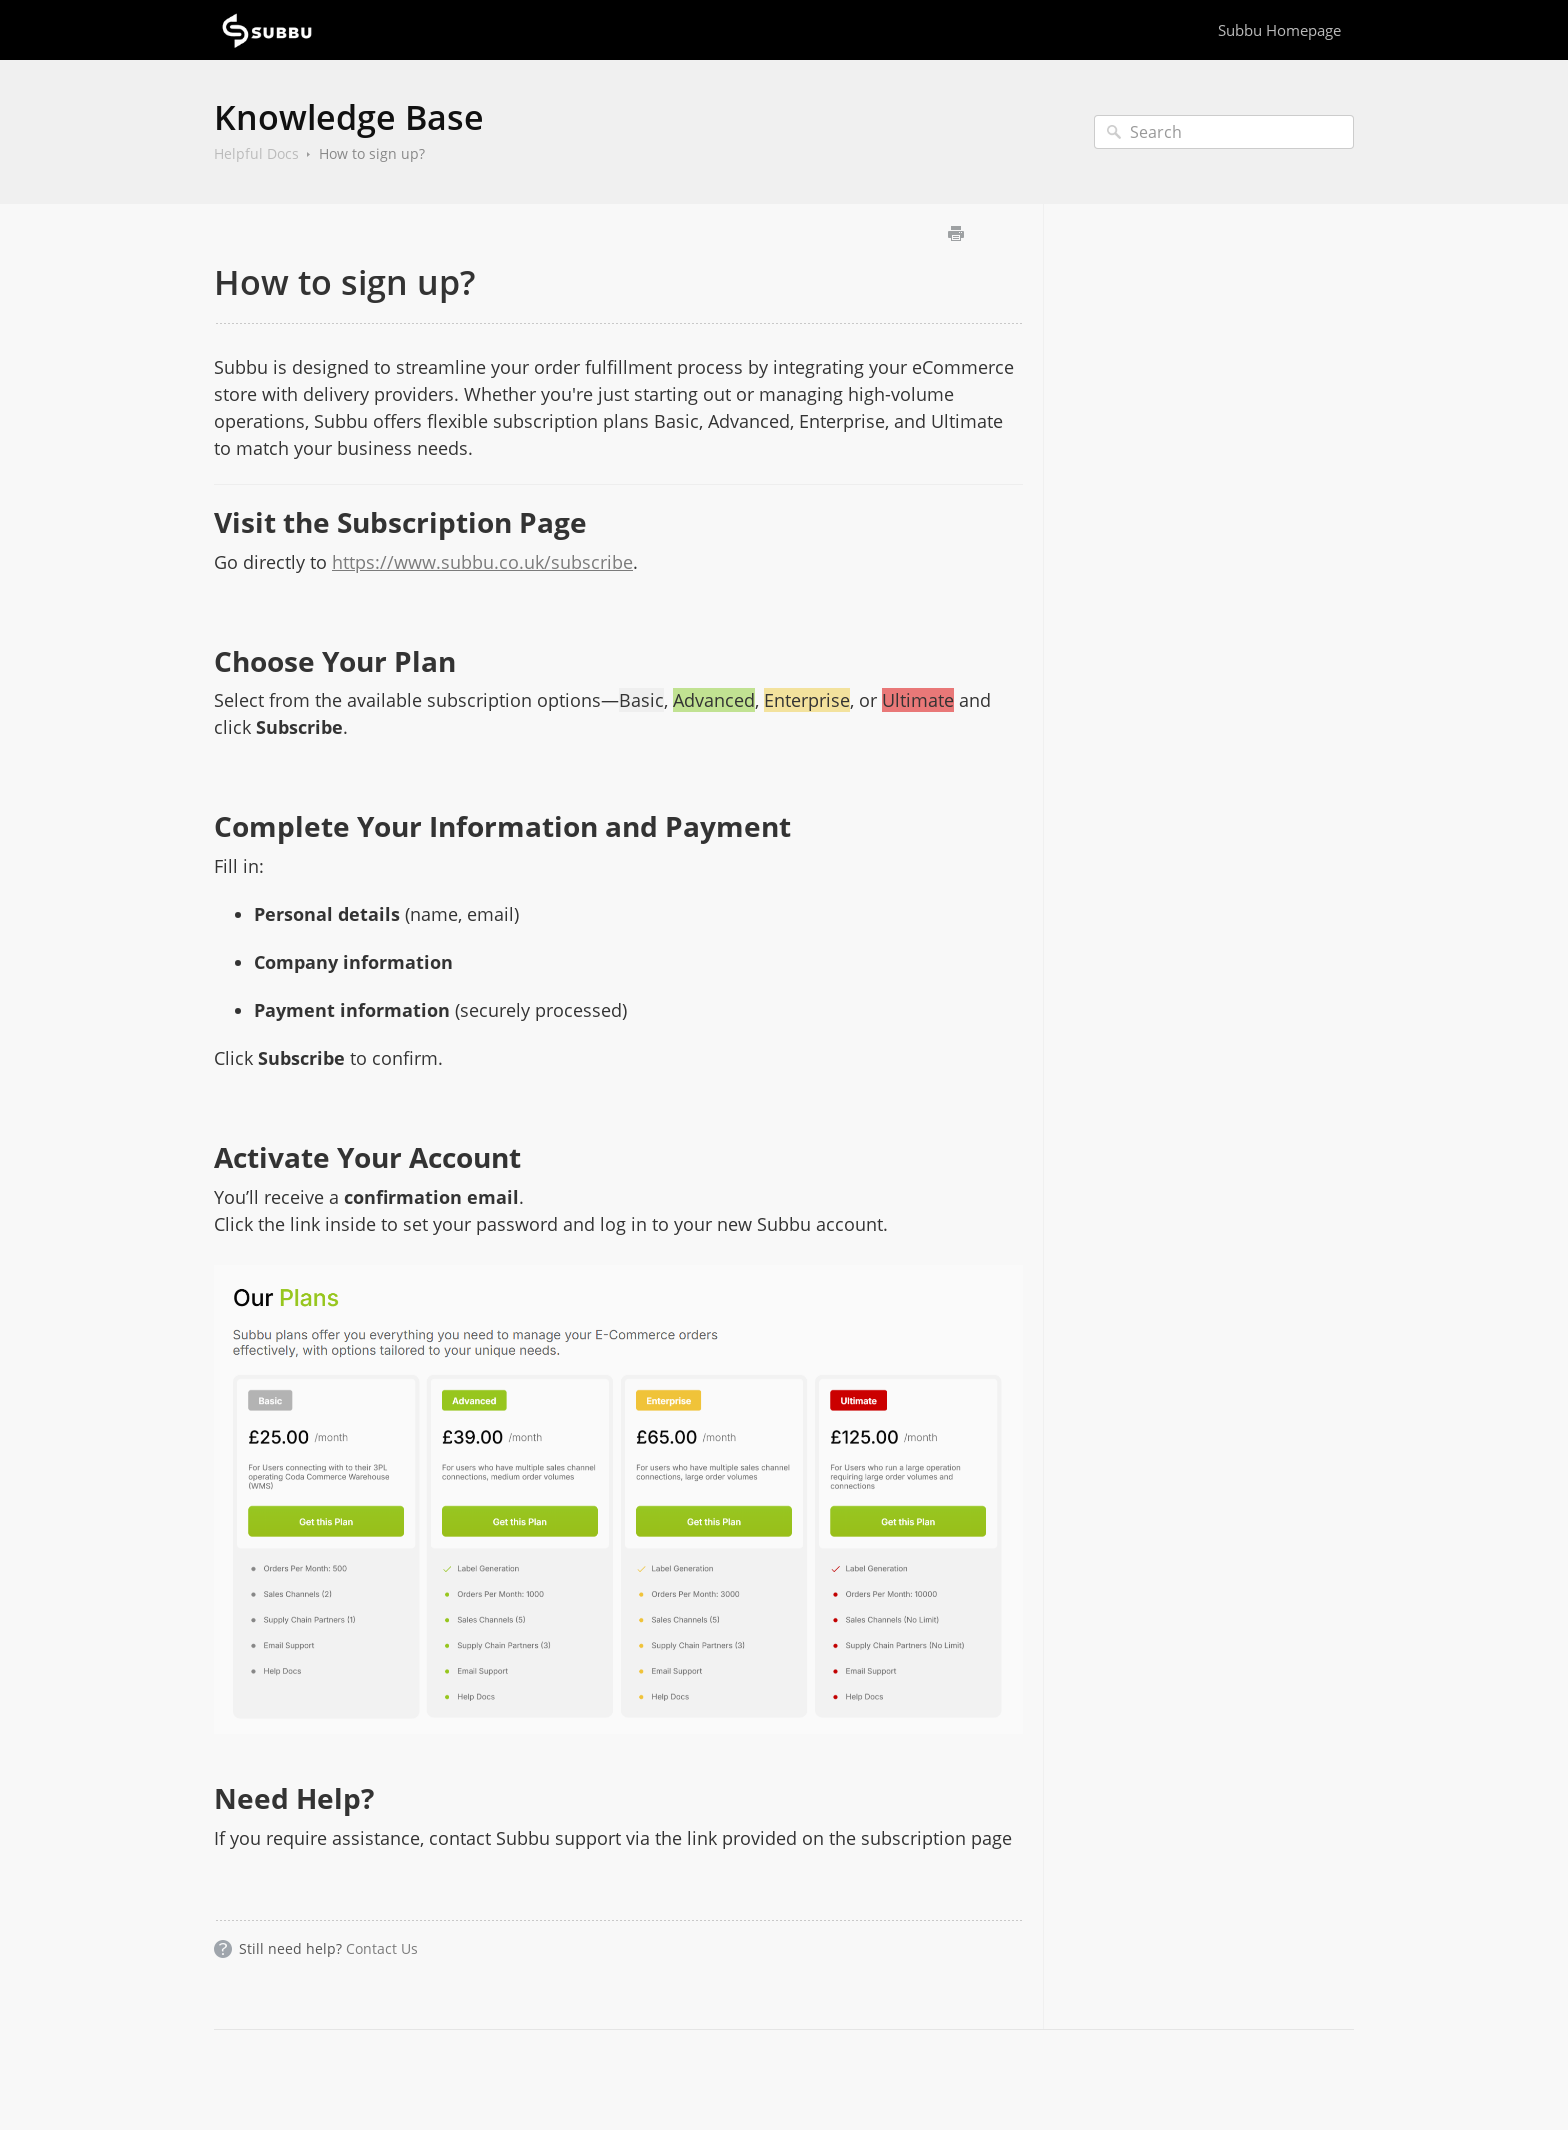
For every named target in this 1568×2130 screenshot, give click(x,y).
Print (955, 233)
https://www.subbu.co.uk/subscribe (482, 562)
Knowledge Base (349, 117)
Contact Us (382, 1948)
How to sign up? (372, 153)
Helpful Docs (256, 153)
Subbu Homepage (1279, 30)
